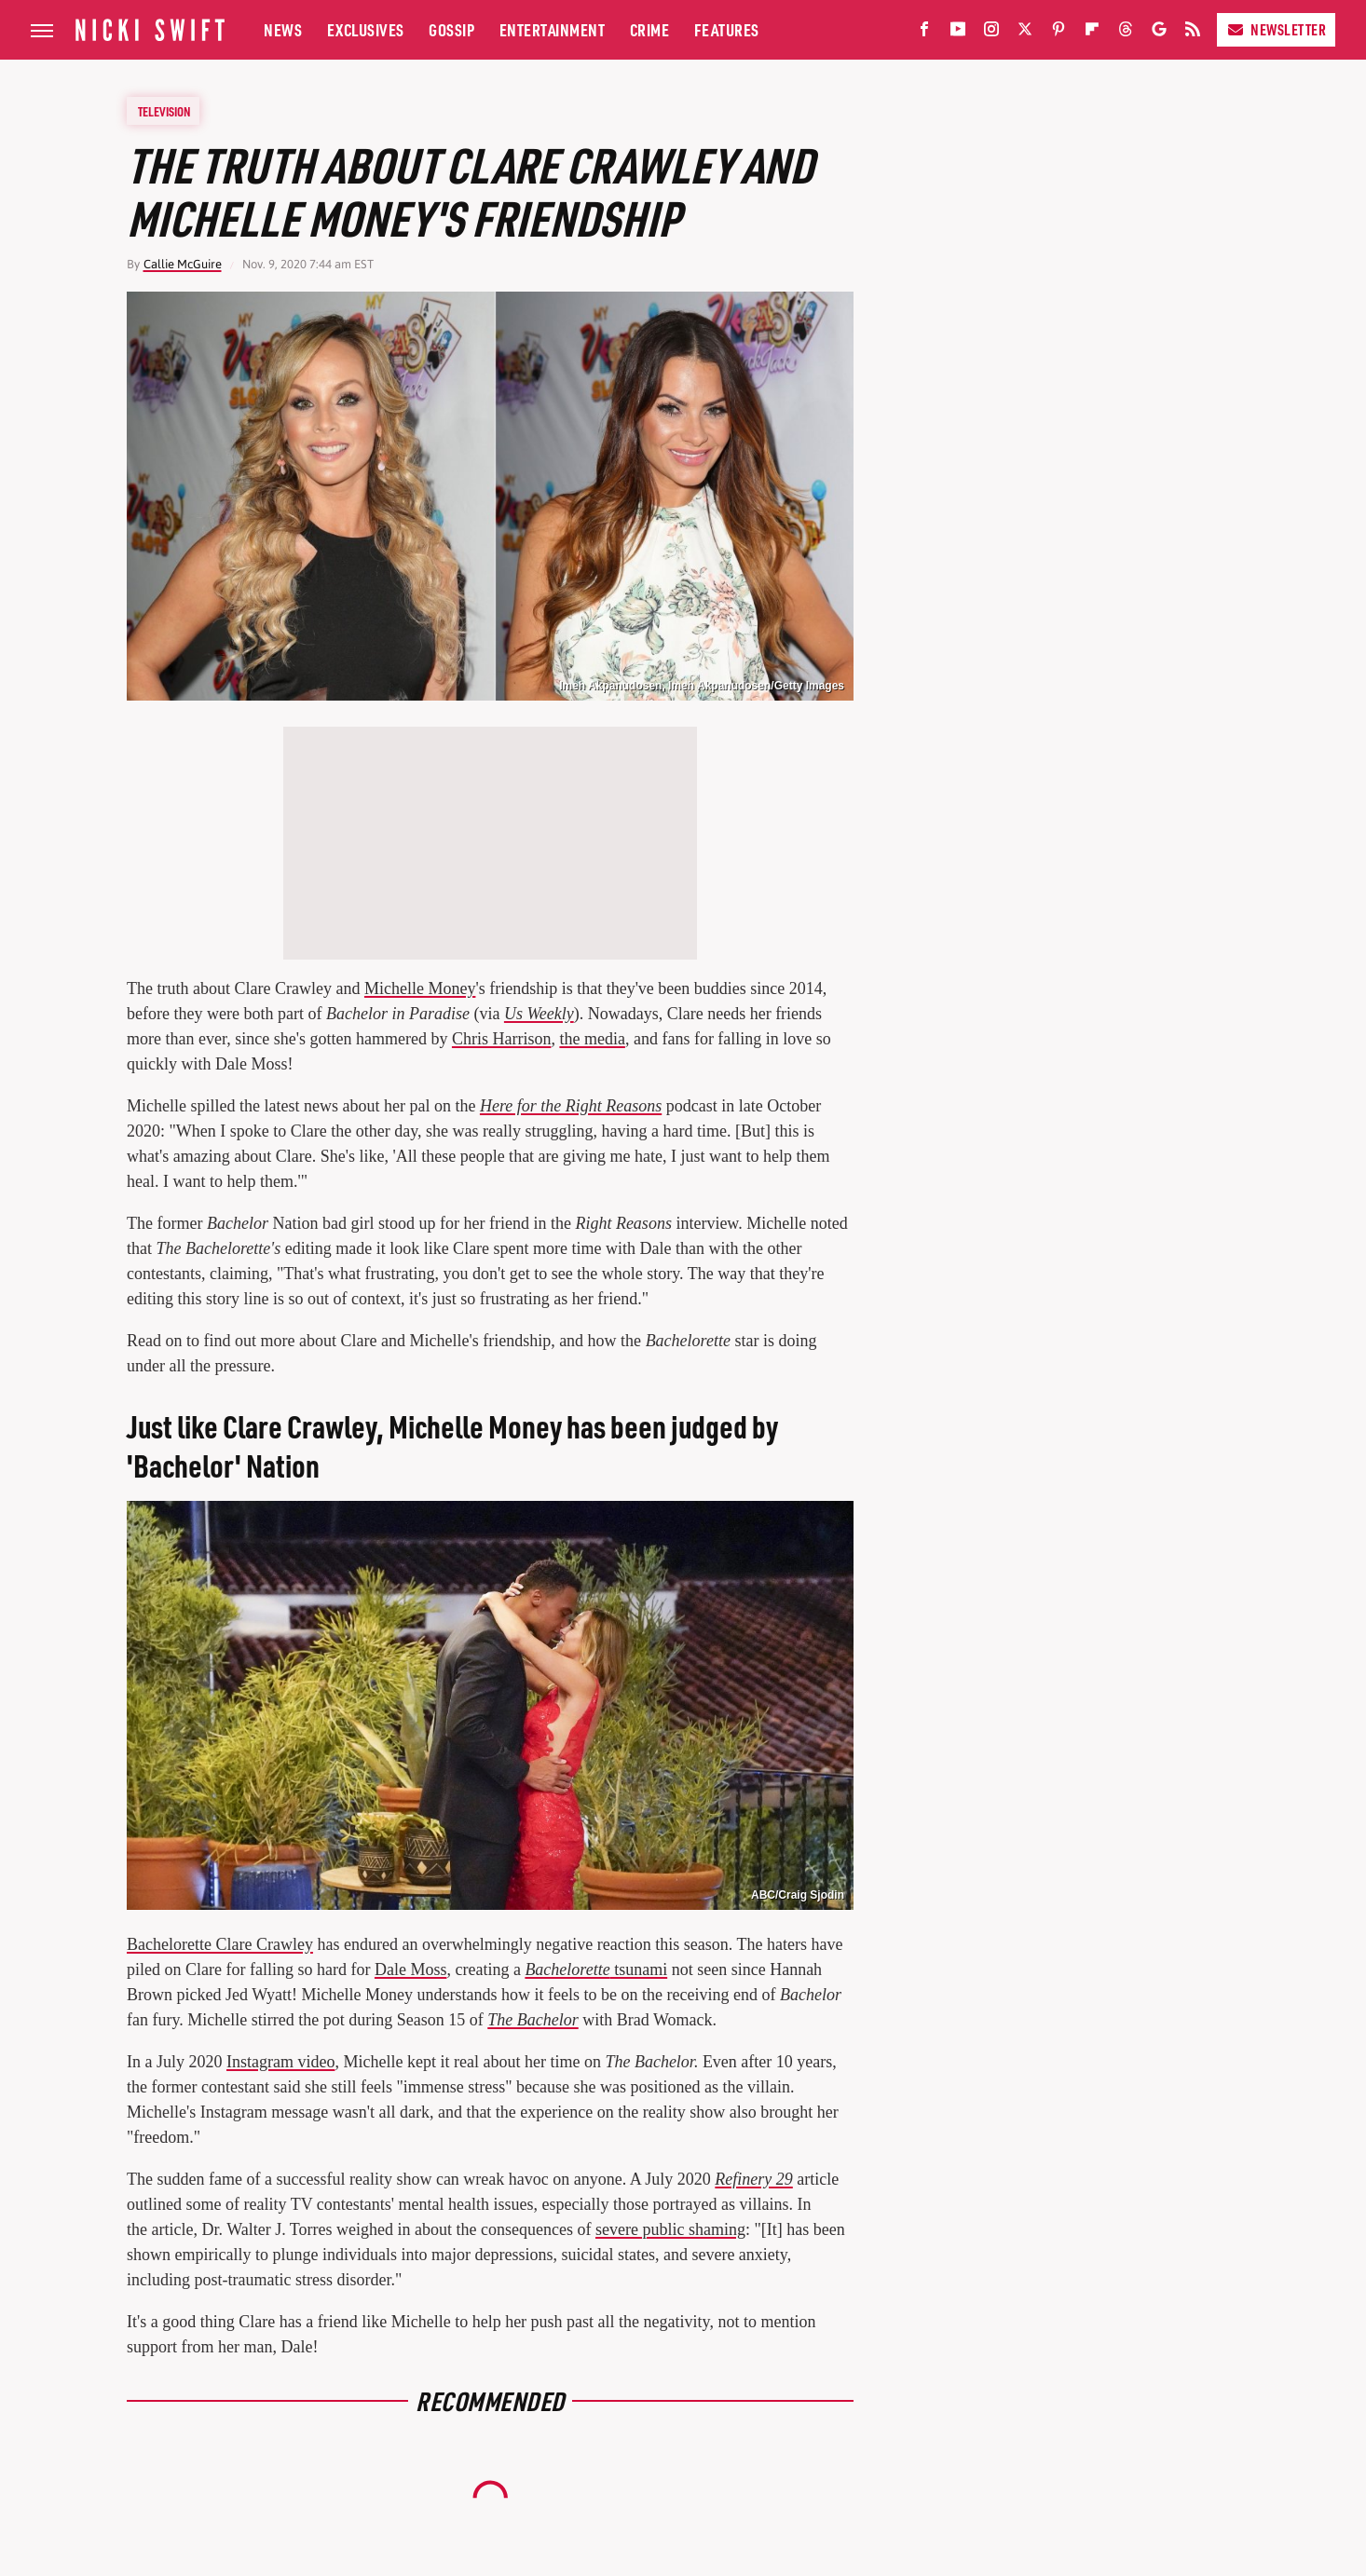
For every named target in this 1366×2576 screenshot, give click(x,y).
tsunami (596, 1969)
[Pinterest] (1058, 33)
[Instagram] (991, 33)
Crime (650, 29)
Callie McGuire (182, 264)
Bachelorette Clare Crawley (220, 1944)
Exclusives (365, 29)
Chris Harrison (502, 1038)
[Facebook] (924, 33)
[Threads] (1125, 33)
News (283, 29)
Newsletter (1276, 29)
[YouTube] (958, 33)
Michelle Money (419, 988)
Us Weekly (539, 1013)
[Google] (1159, 33)
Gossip (451, 29)
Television (164, 110)
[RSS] (1192, 33)
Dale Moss (411, 1969)
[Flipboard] (1092, 33)
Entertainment (552, 29)
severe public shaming (670, 2229)
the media (591, 1038)
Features (726, 29)
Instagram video (280, 2061)
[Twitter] (1025, 33)
